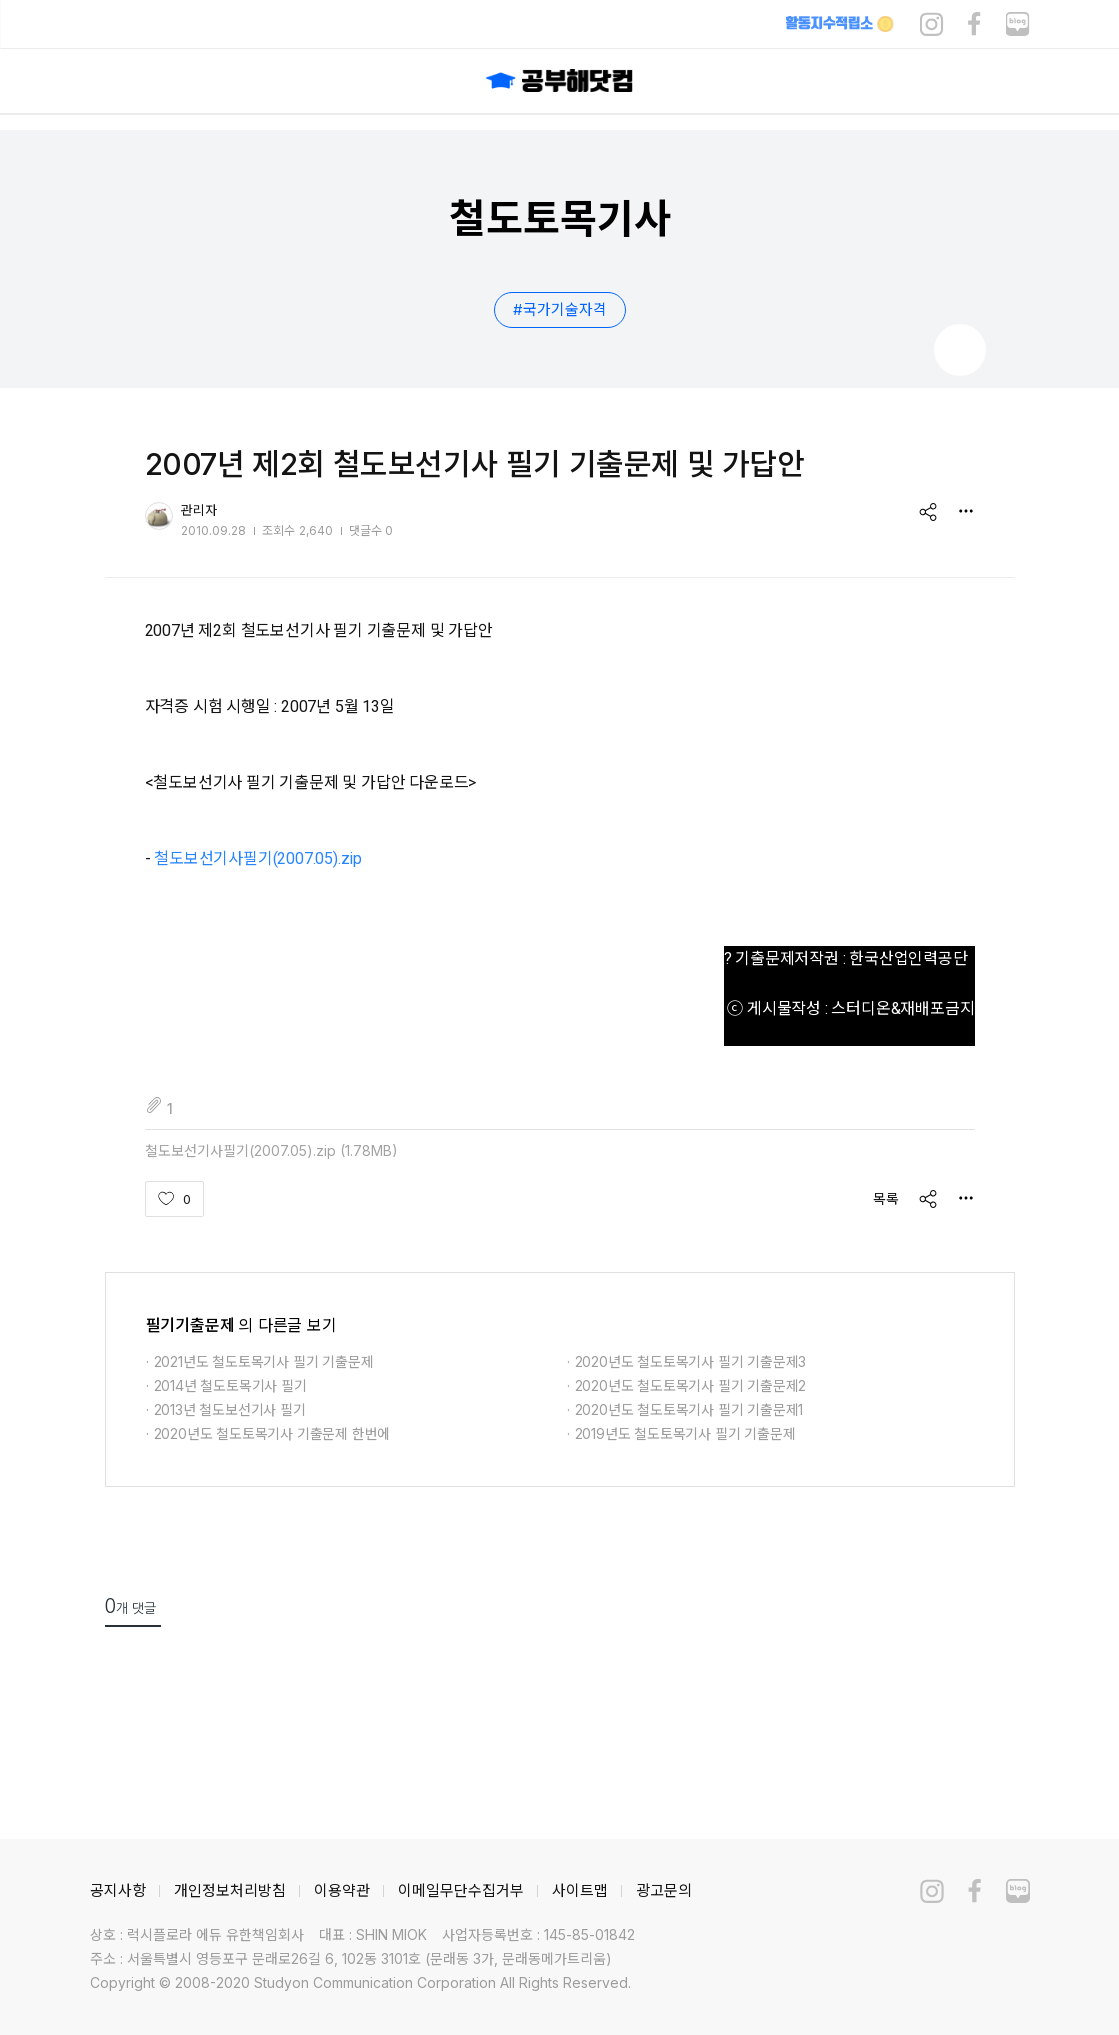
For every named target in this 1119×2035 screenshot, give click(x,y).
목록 (886, 1198)
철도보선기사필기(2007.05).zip (258, 858)
